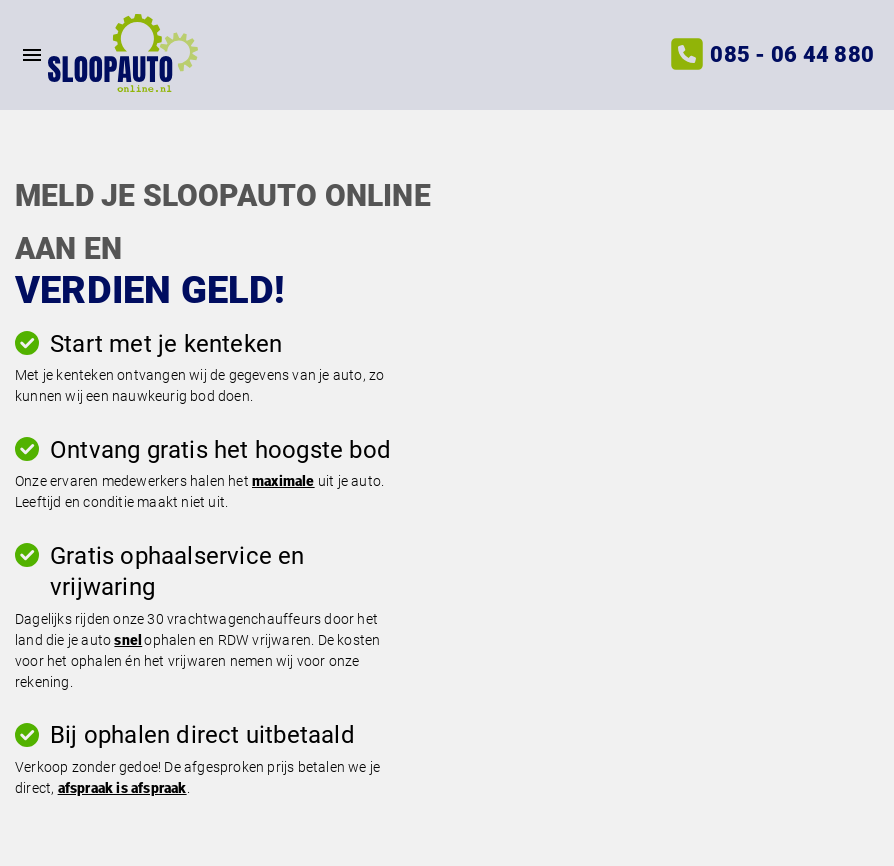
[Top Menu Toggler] (24, 55)
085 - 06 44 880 (792, 54)
